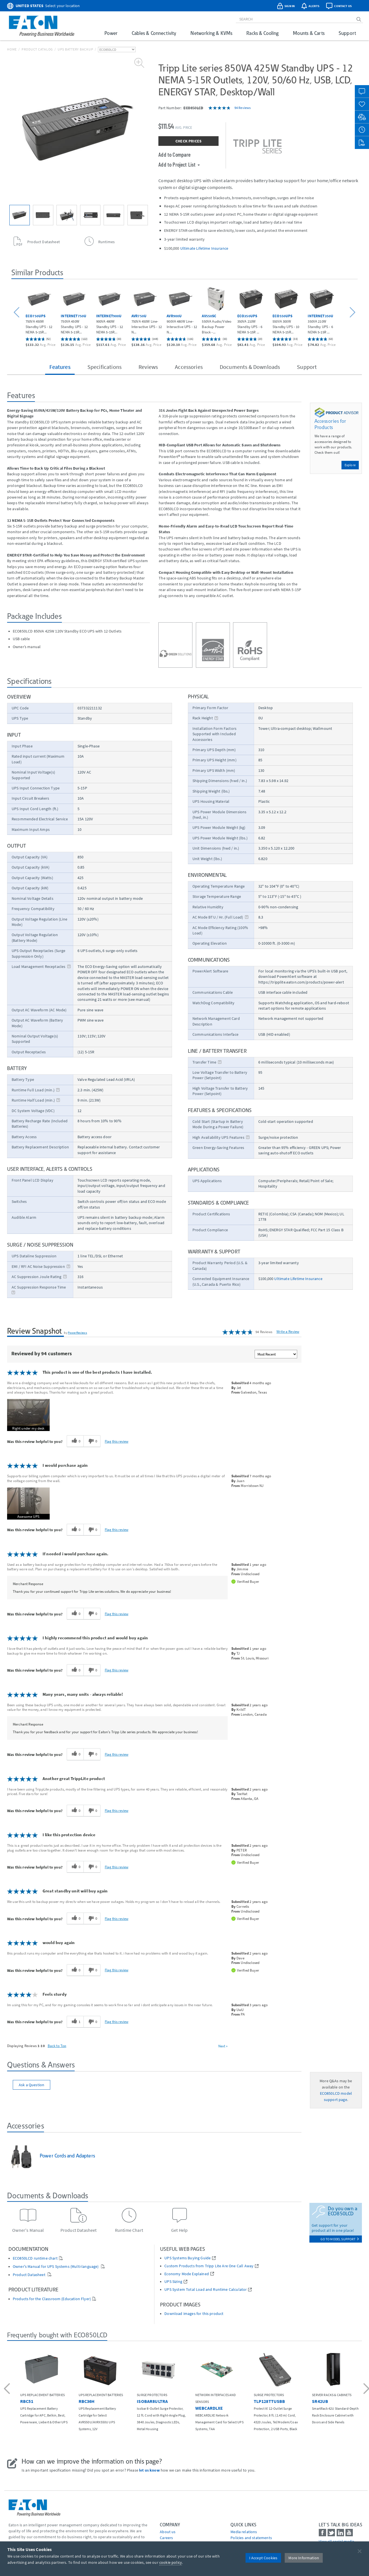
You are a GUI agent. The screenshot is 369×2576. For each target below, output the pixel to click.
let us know (149, 2470)
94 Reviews (242, 108)
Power (111, 33)
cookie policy (170, 2562)
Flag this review (116, 1441)
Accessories (189, 366)
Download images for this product (193, 2313)
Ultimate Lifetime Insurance (204, 248)
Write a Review (287, 1331)
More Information (303, 2557)
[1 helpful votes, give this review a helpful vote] (75, 2022)
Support (347, 33)
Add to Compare (174, 154)
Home (12, 49)
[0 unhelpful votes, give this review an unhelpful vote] (91, 1441)
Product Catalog (37, 49)
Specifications (104, 366)
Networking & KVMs (211, 33)
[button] (17, 313)
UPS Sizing (173, 2281)
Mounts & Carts (308, 33)
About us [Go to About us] (167, 2531)
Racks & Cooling (262, 33)
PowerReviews (77, 1333)
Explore (350, 465)
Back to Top (57, 2045)
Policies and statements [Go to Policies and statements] (251, 2537)
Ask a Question (31, 2084)
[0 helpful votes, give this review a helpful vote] (75, 1441)
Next (223, 2046)
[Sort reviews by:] (276, 1354)
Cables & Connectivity (154, 33)
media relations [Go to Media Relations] (243, 2531)
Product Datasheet (29, 2274)
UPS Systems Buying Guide (187, 2258)
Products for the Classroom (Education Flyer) (52, 2298)
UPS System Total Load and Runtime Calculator (205, 2289)
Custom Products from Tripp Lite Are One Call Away (208, 2266)
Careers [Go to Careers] (166, 2537)
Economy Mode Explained (186, 2274)
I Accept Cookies (263, 2557)
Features (59, 366)
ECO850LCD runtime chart (35, 2258)
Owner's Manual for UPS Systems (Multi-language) (56, 2266)
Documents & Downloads (250, 366)
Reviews (148, 366)
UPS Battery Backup (75, 49)
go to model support (339, 2239)
